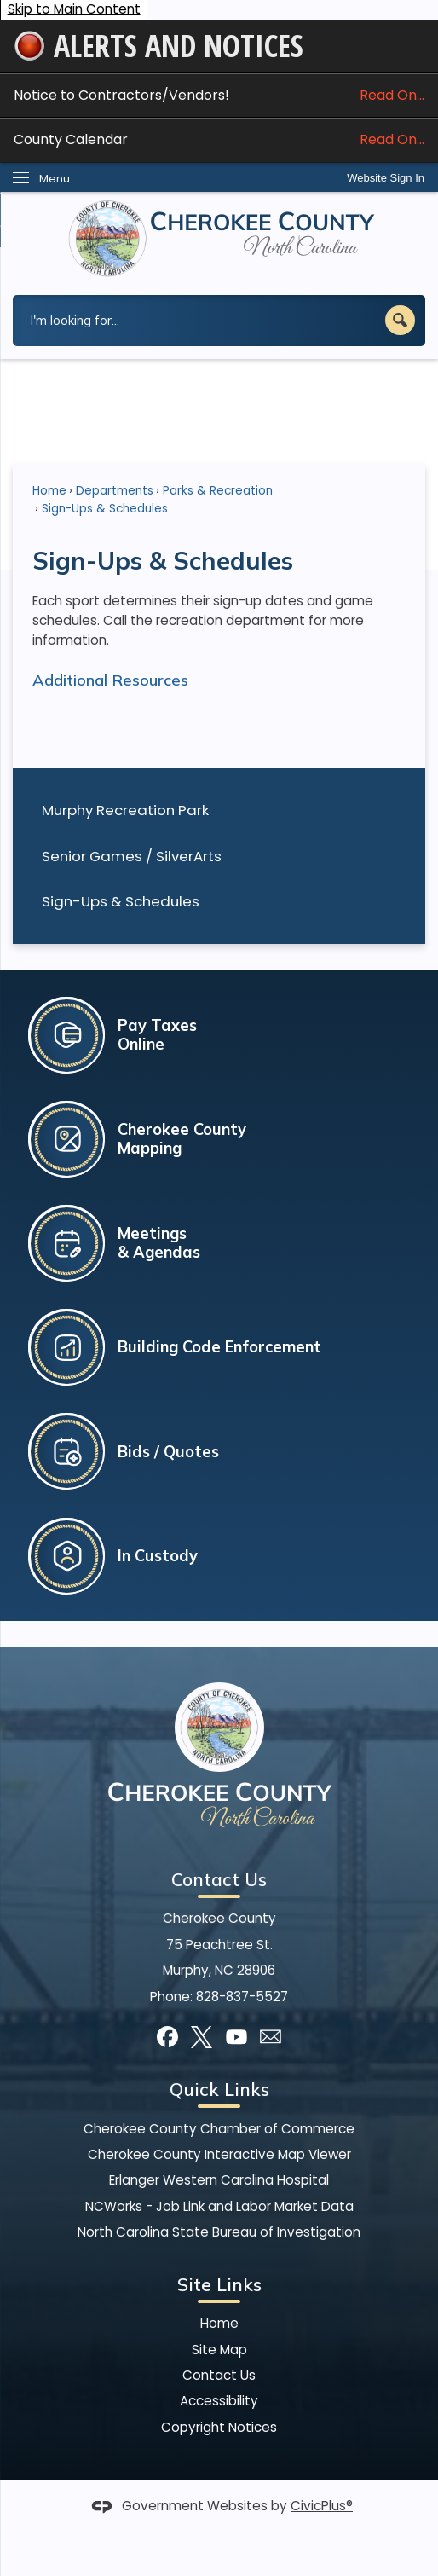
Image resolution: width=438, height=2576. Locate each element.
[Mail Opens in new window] (270, 2036)
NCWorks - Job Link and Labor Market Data (219, 2206)
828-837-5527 (242, 1997)
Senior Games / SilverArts (132, 856)
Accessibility (219, 2401)
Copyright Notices (219, 2427)
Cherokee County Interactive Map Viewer (219, 2154)
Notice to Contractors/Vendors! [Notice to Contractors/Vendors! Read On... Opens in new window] (219, 95)
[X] (201, 2036)
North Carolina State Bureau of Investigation (219, 2232)
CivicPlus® (322, 2506)
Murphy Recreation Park (125, 810)
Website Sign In (385, 177)
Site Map (219, 2350)
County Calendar (219, 139)
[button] (400, 320)
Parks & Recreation (218, 491)
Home (49, 491)
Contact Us (219, 2375)
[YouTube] (236, 2036)
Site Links (219, 2284)
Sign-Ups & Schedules (120, 901)
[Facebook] (167, 2036)
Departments (114, 491)
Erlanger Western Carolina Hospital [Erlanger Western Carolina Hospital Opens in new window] (219, 2180)
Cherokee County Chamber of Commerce (219, 2129)
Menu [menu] (54, 179)
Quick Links (219, 2089)
